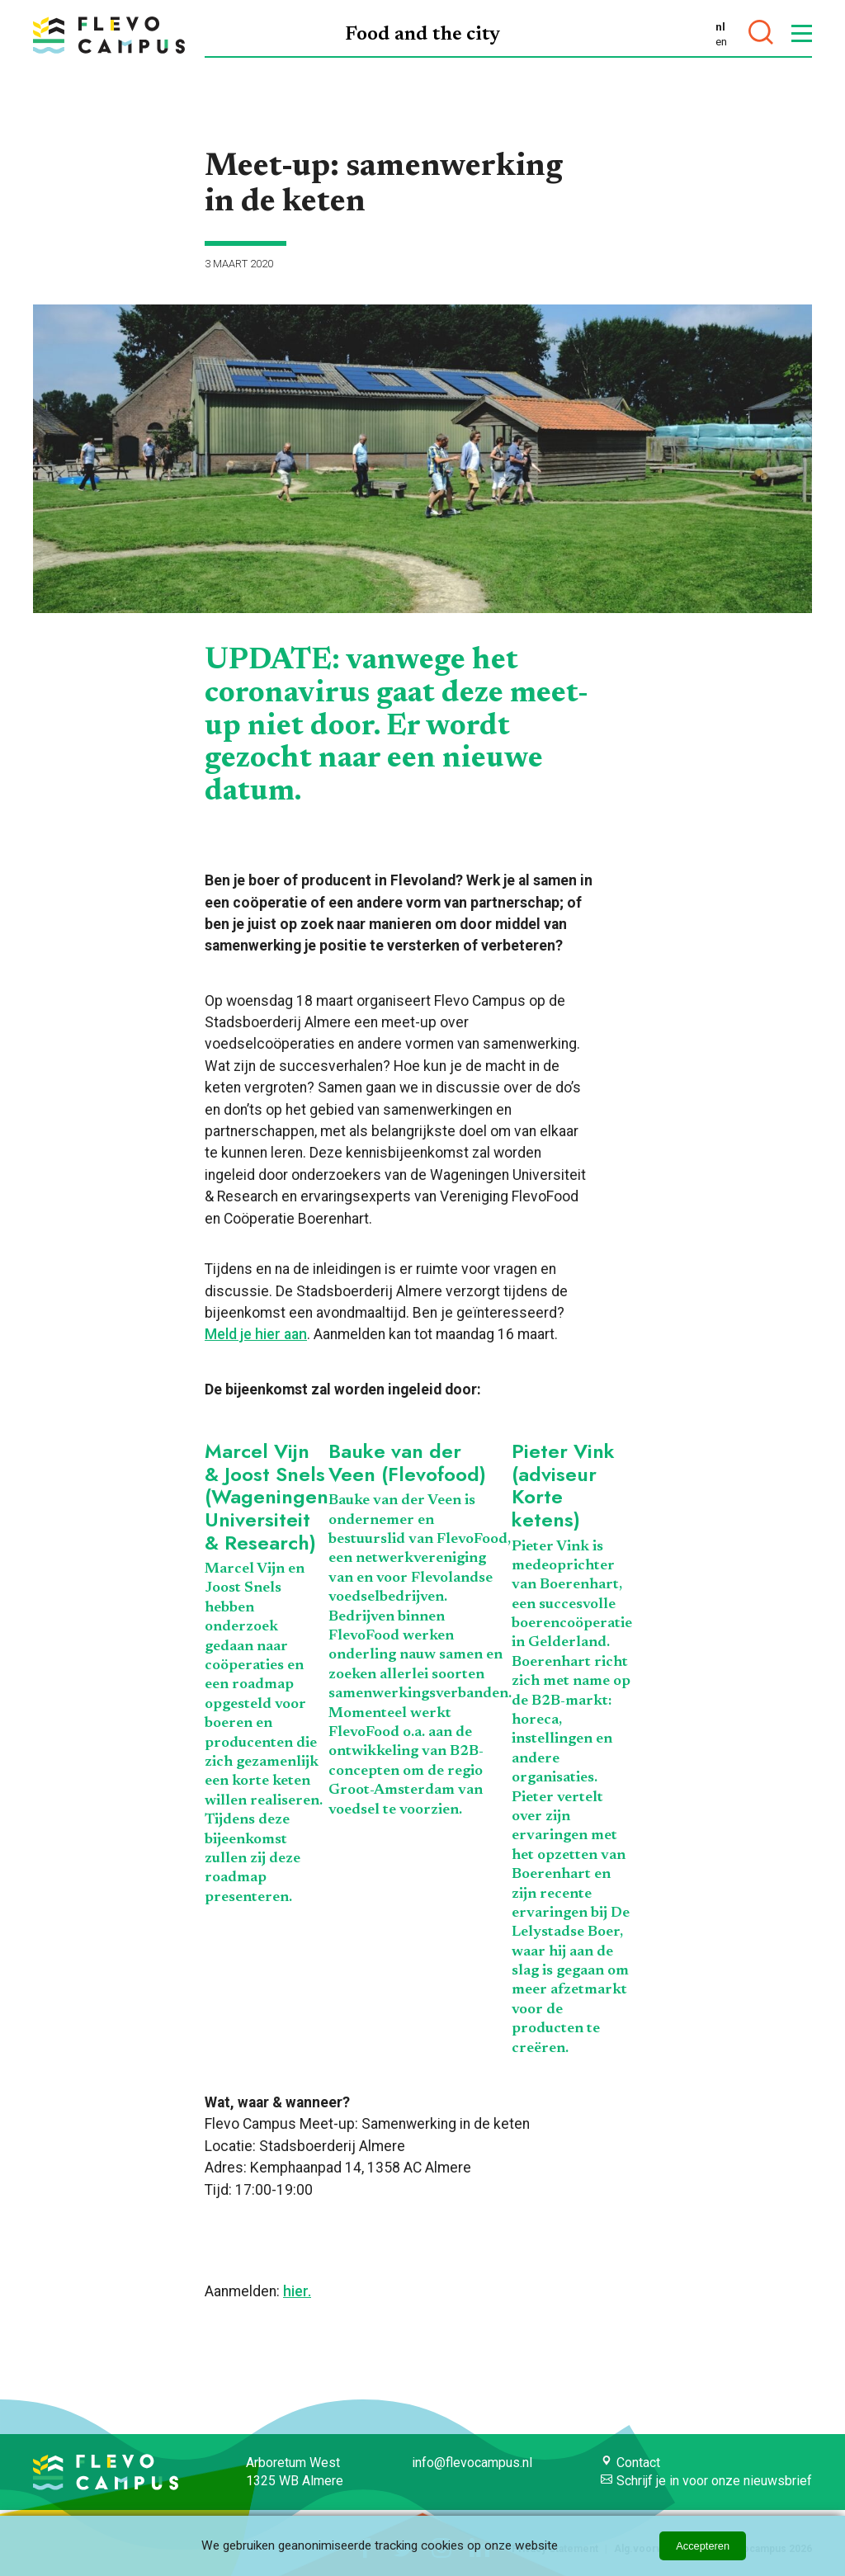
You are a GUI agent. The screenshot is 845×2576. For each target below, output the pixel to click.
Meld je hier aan (256, 1334)
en (721, 41)
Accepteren (702, 2546)
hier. (297, 2291)
